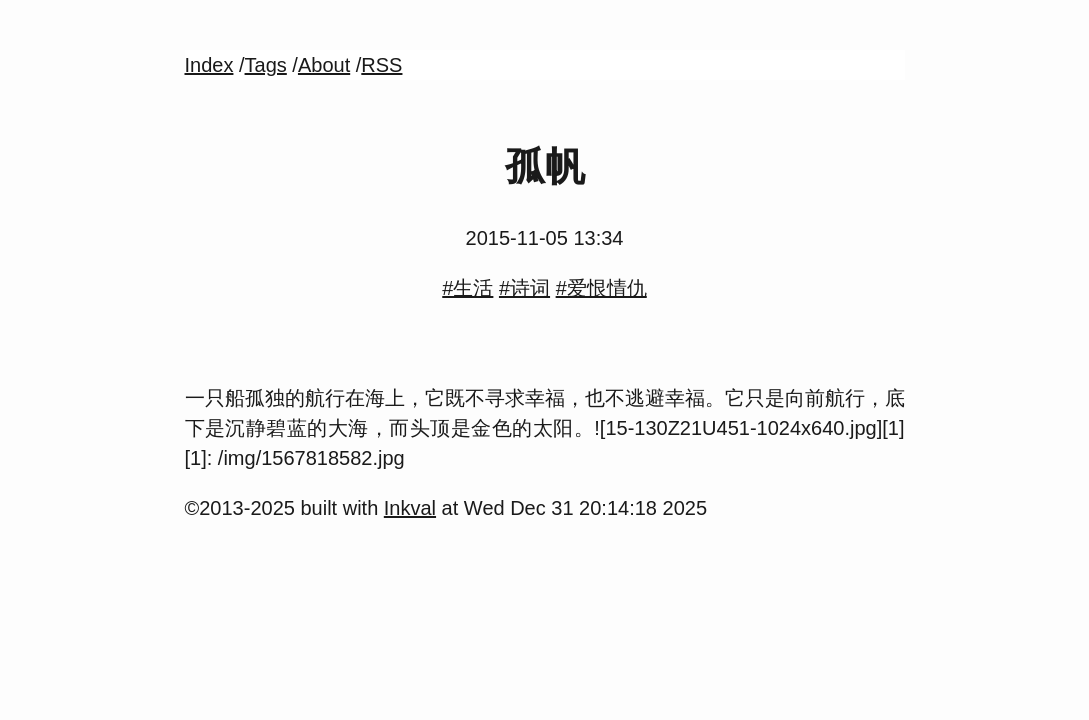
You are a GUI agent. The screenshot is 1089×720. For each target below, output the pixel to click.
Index (209, 65)
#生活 (467, 288)
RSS (381, 65)
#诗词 (524, 288)
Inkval (410, 508)
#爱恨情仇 (601, 288)
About (324, 65)
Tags (266, 65)
